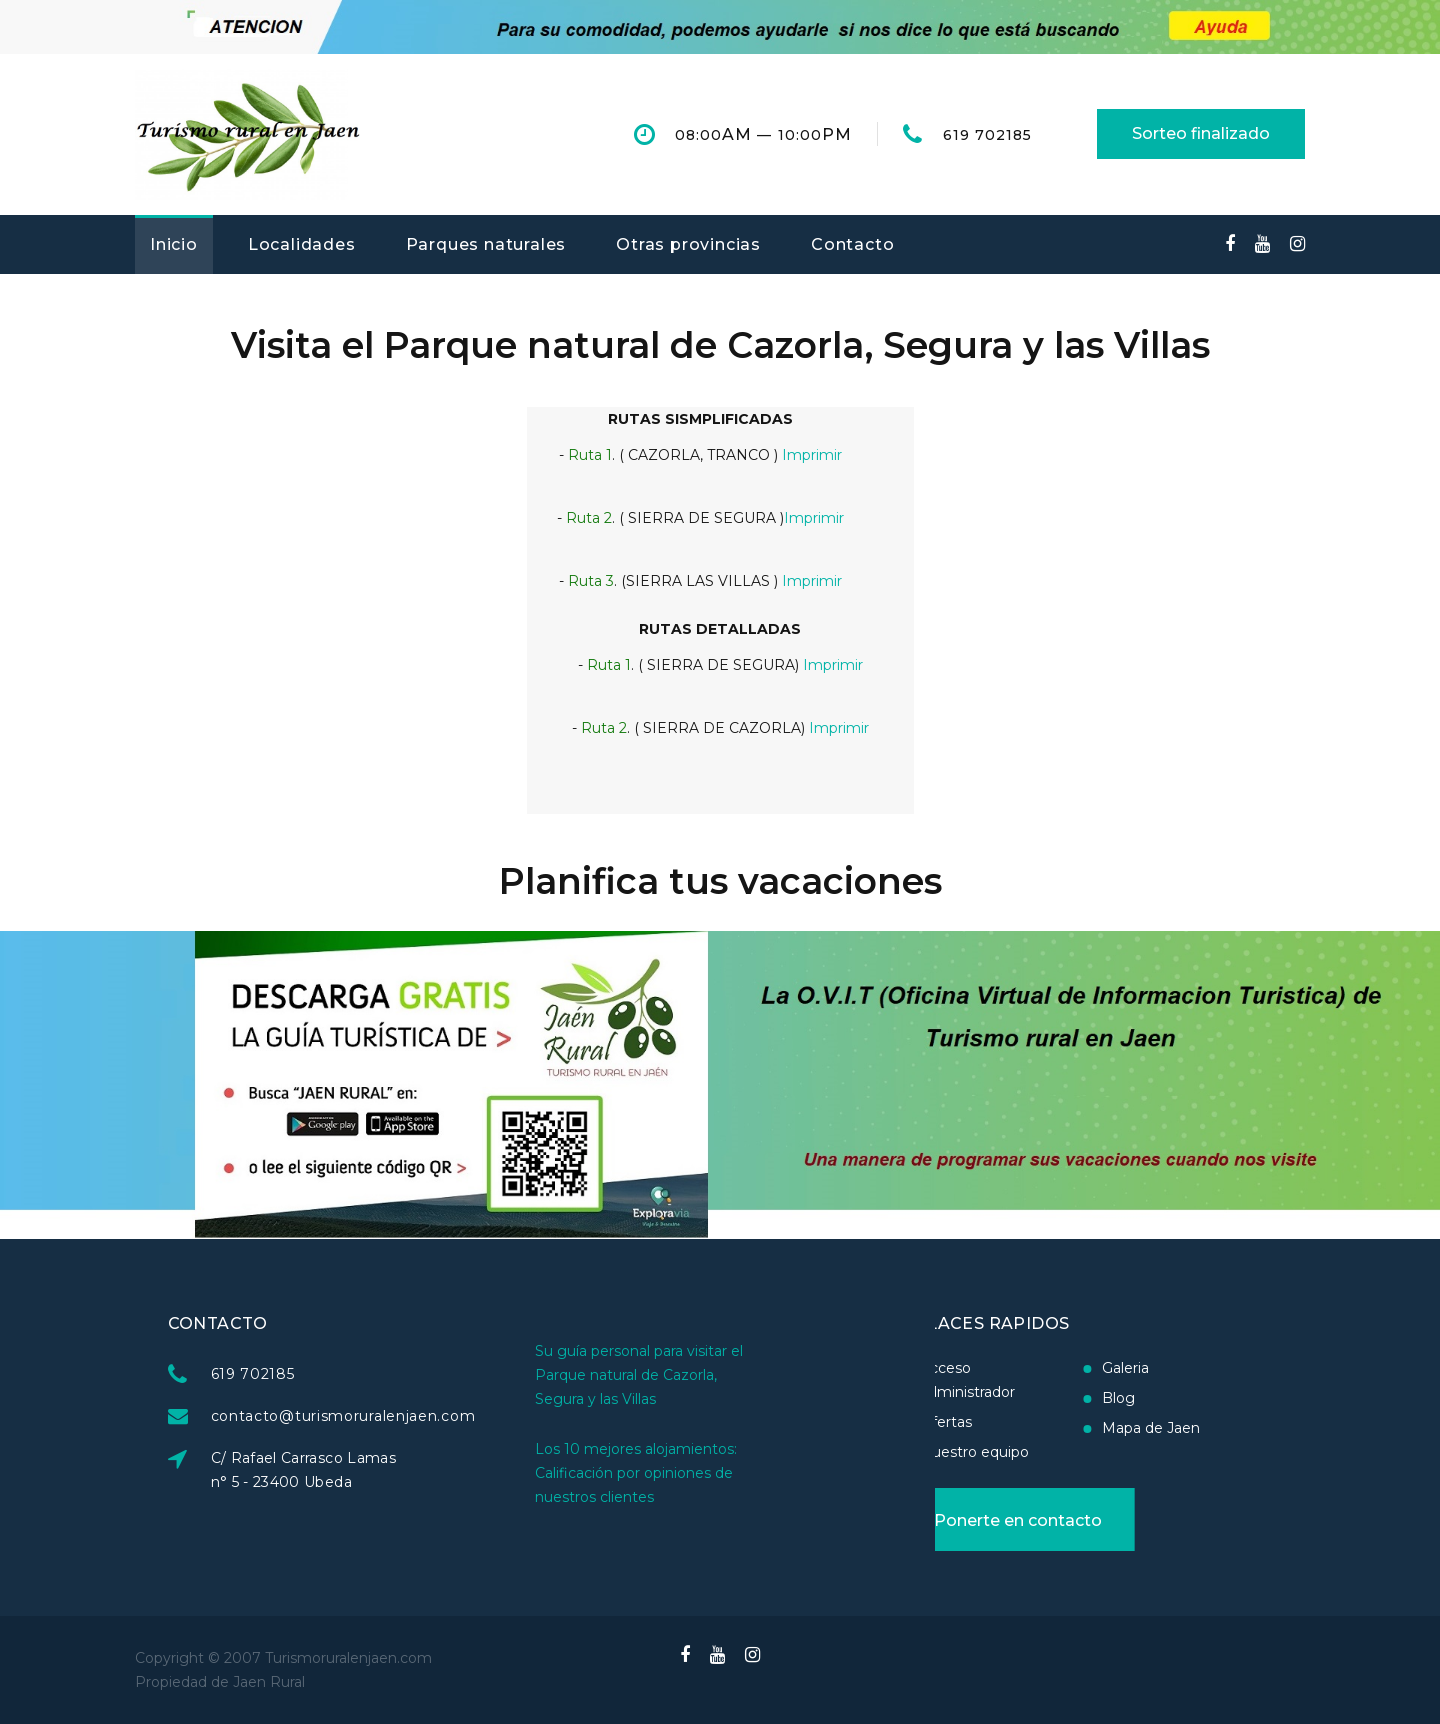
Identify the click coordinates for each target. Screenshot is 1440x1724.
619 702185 (988, 135)
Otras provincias (688, 244)
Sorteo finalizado (1201, 133)
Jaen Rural (269, 1682)
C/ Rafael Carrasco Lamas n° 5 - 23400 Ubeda (385, 1470)
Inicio (174, 244)
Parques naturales (486, 244)
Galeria (1043, 1368)
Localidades (302, 244)
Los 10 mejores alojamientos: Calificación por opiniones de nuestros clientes (636, 1425)
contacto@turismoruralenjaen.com (425, 1416)
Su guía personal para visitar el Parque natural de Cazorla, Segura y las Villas (639, 1327)
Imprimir (812, 455)
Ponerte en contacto (936, 1520)
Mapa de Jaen (1069, 1428)
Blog (1036, 1398)
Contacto (852, 244)
